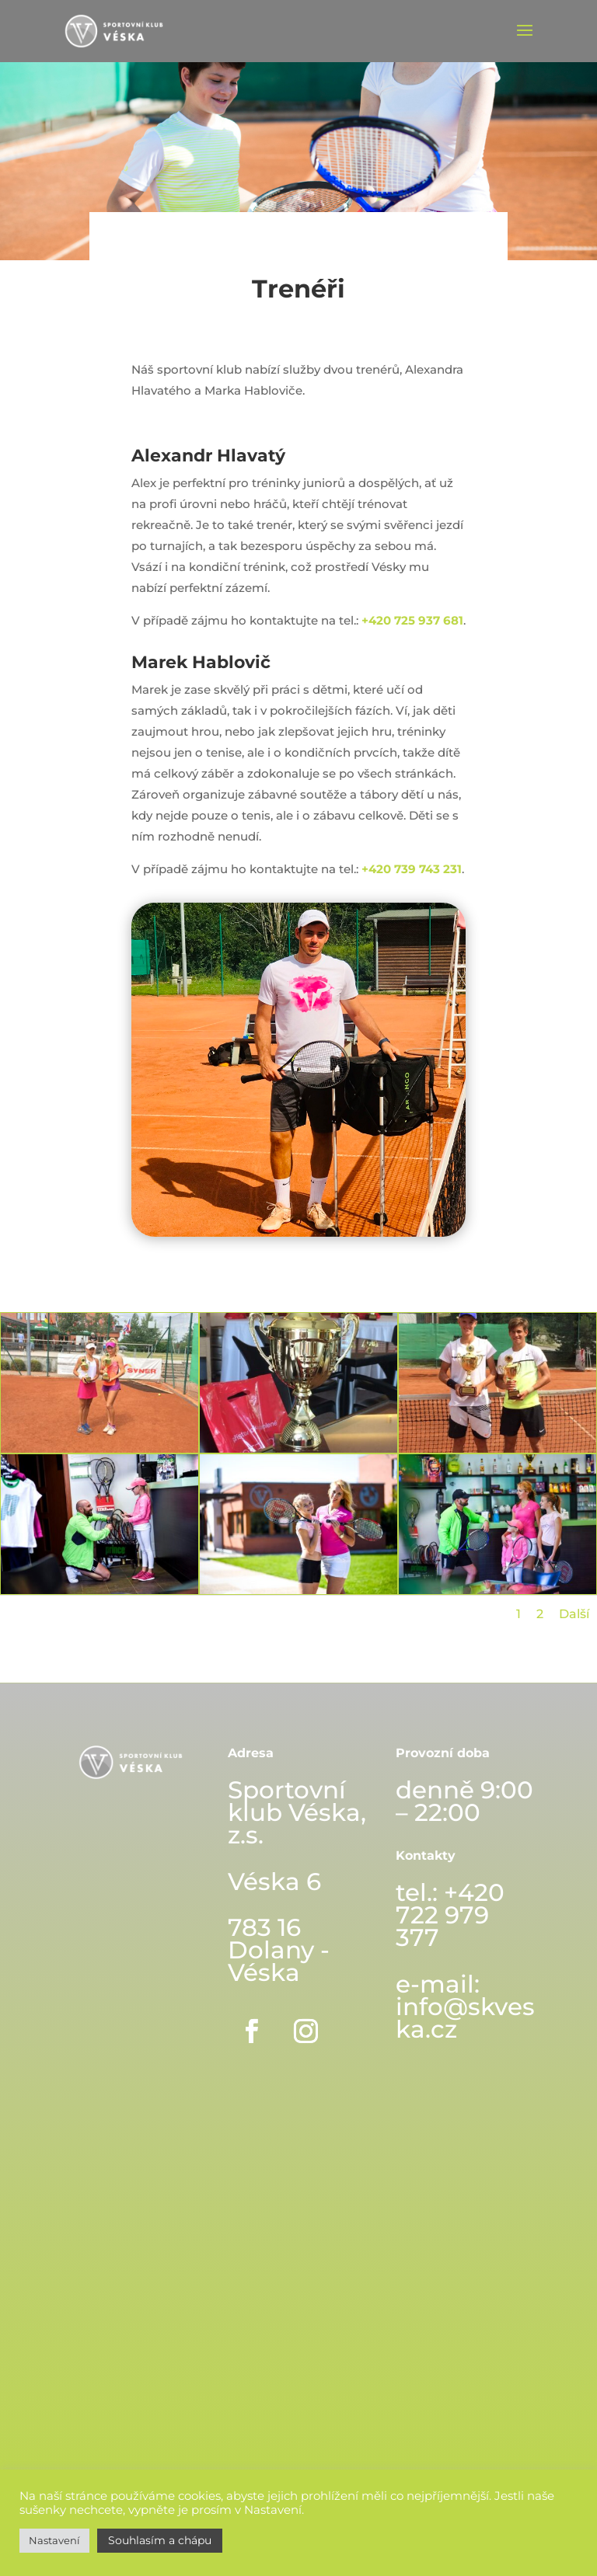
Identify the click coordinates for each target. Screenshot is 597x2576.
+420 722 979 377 (450, 1915)
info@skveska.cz (465, 2018)
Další (574, 1614)
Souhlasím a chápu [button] (159, 2540)
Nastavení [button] (54, 2540)
